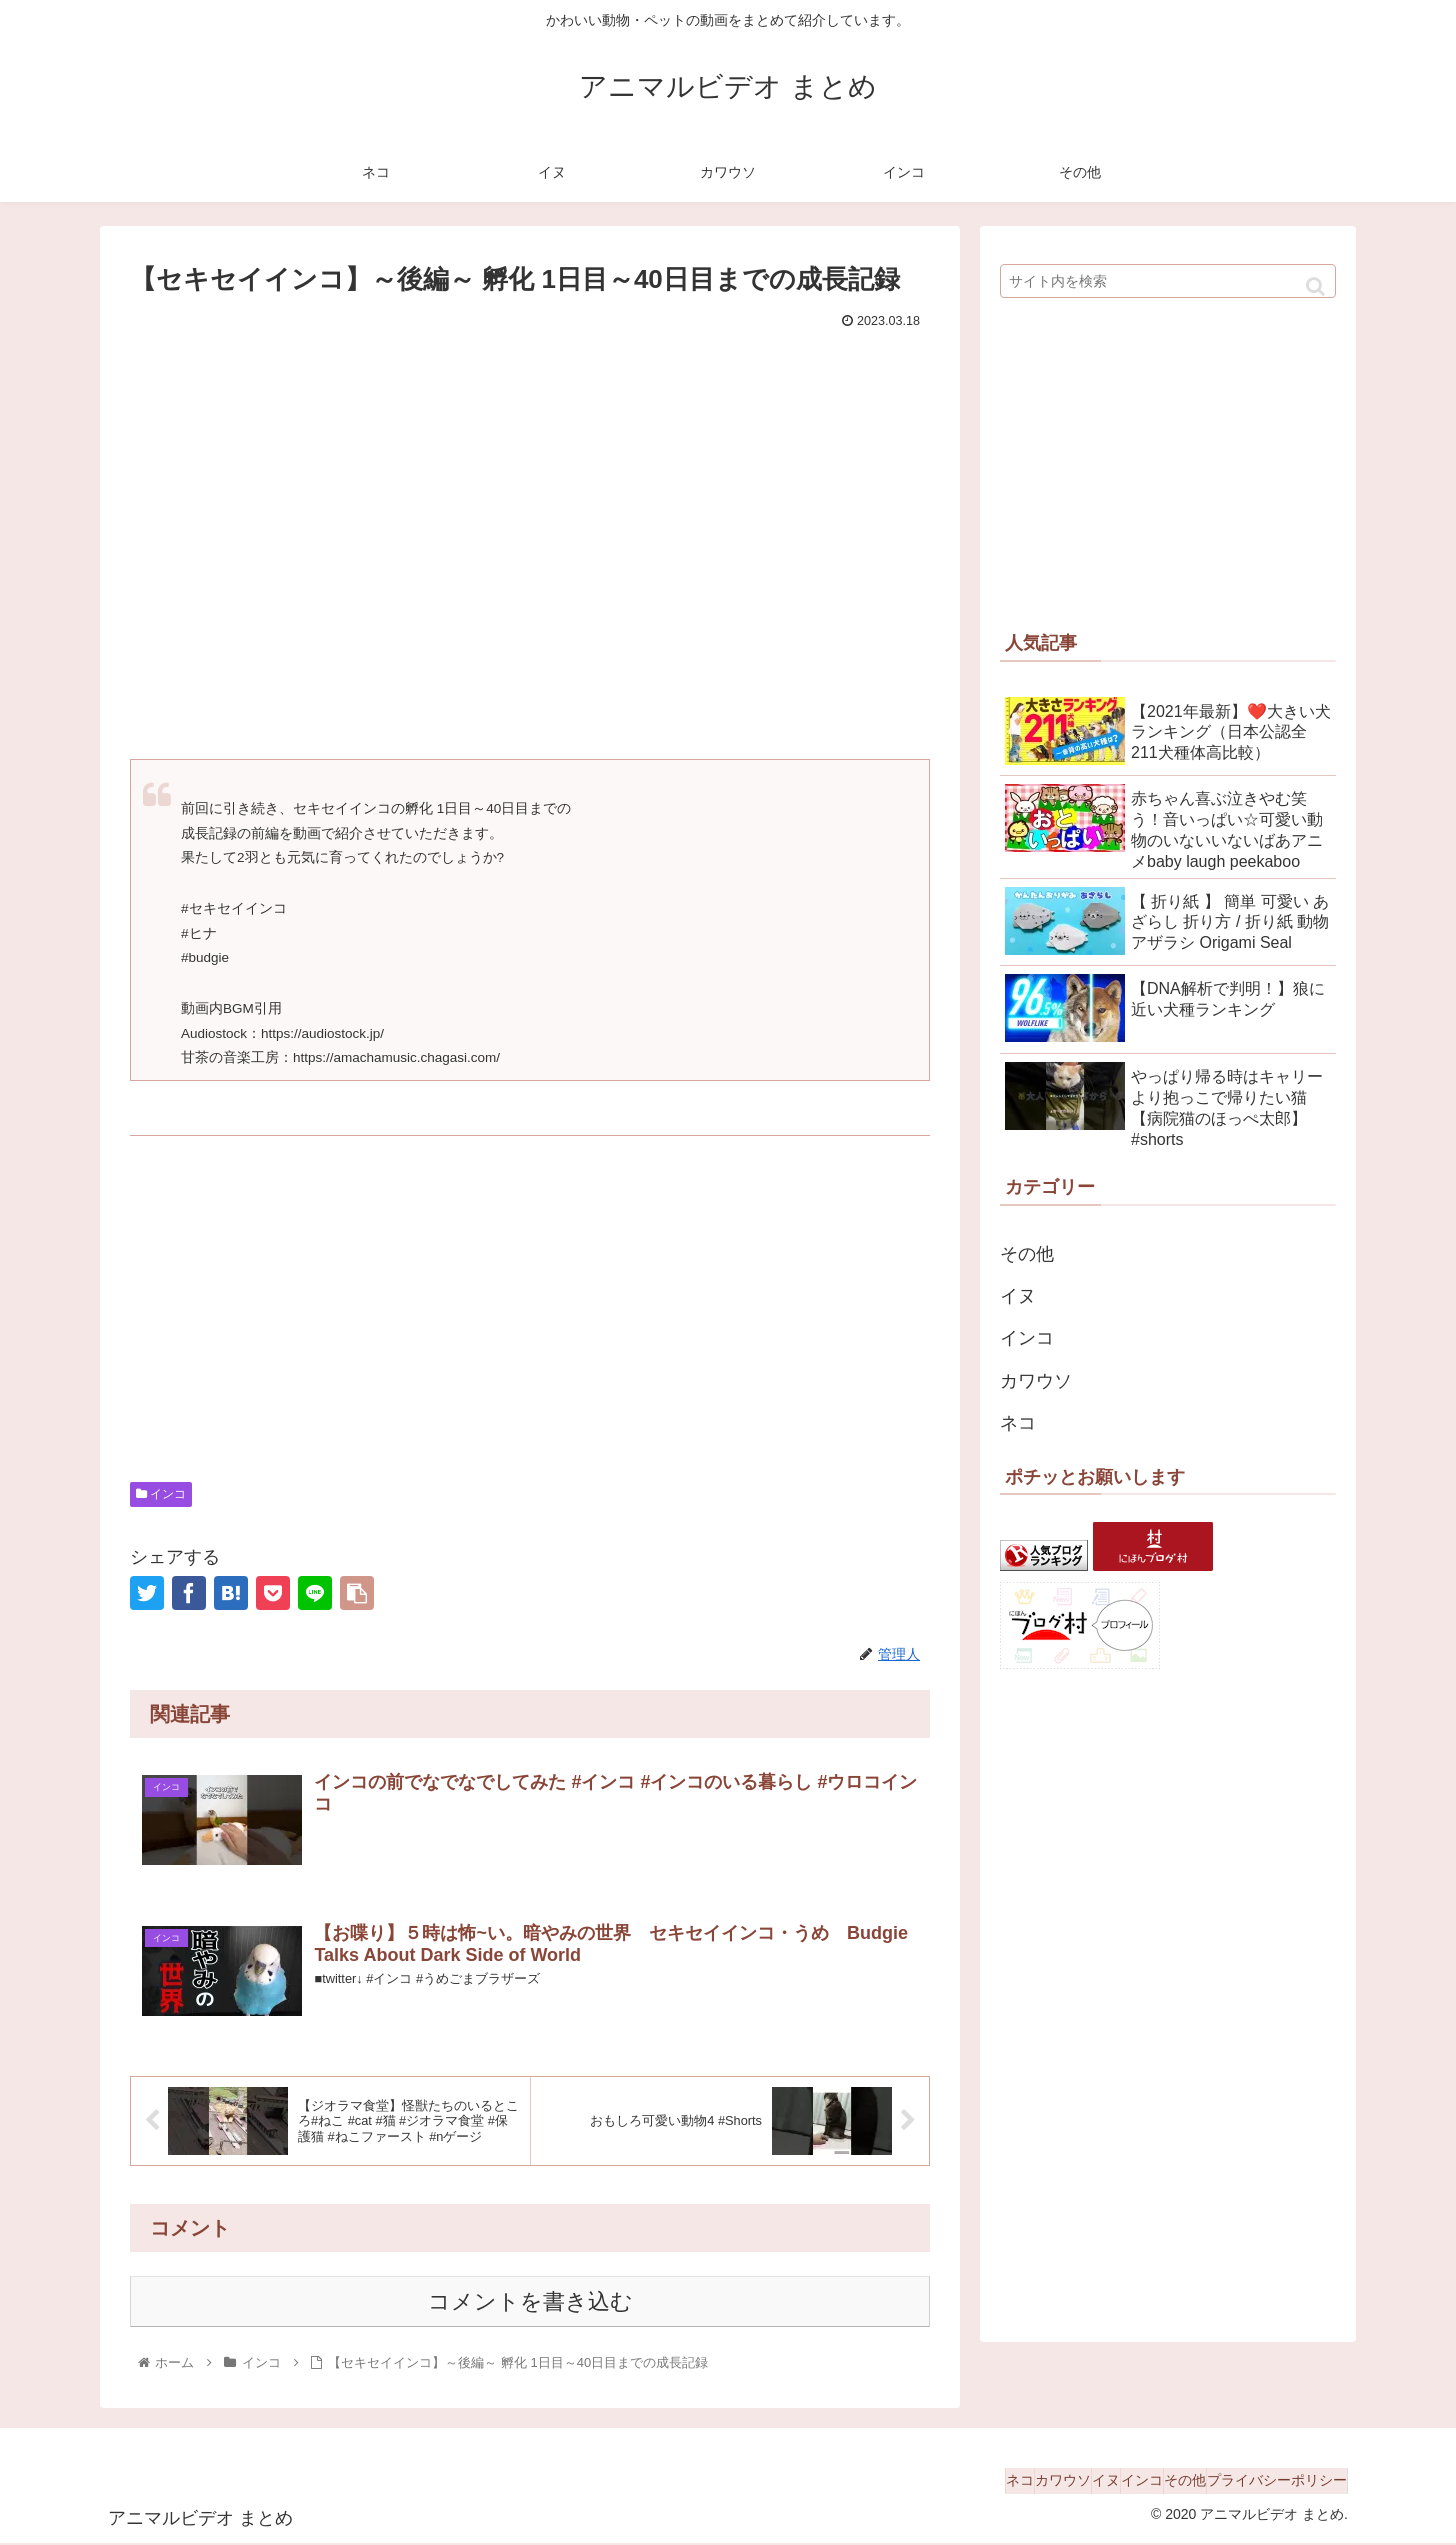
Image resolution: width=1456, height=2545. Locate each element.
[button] (1315, 286)
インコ (161, 1494)
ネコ (1018, 1423)
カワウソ (1036, 1381)
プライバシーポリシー (1267, 2483)
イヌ (1018, 1296)
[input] (1168, 281)
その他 (1027, 1254)
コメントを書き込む (530, 2303)
